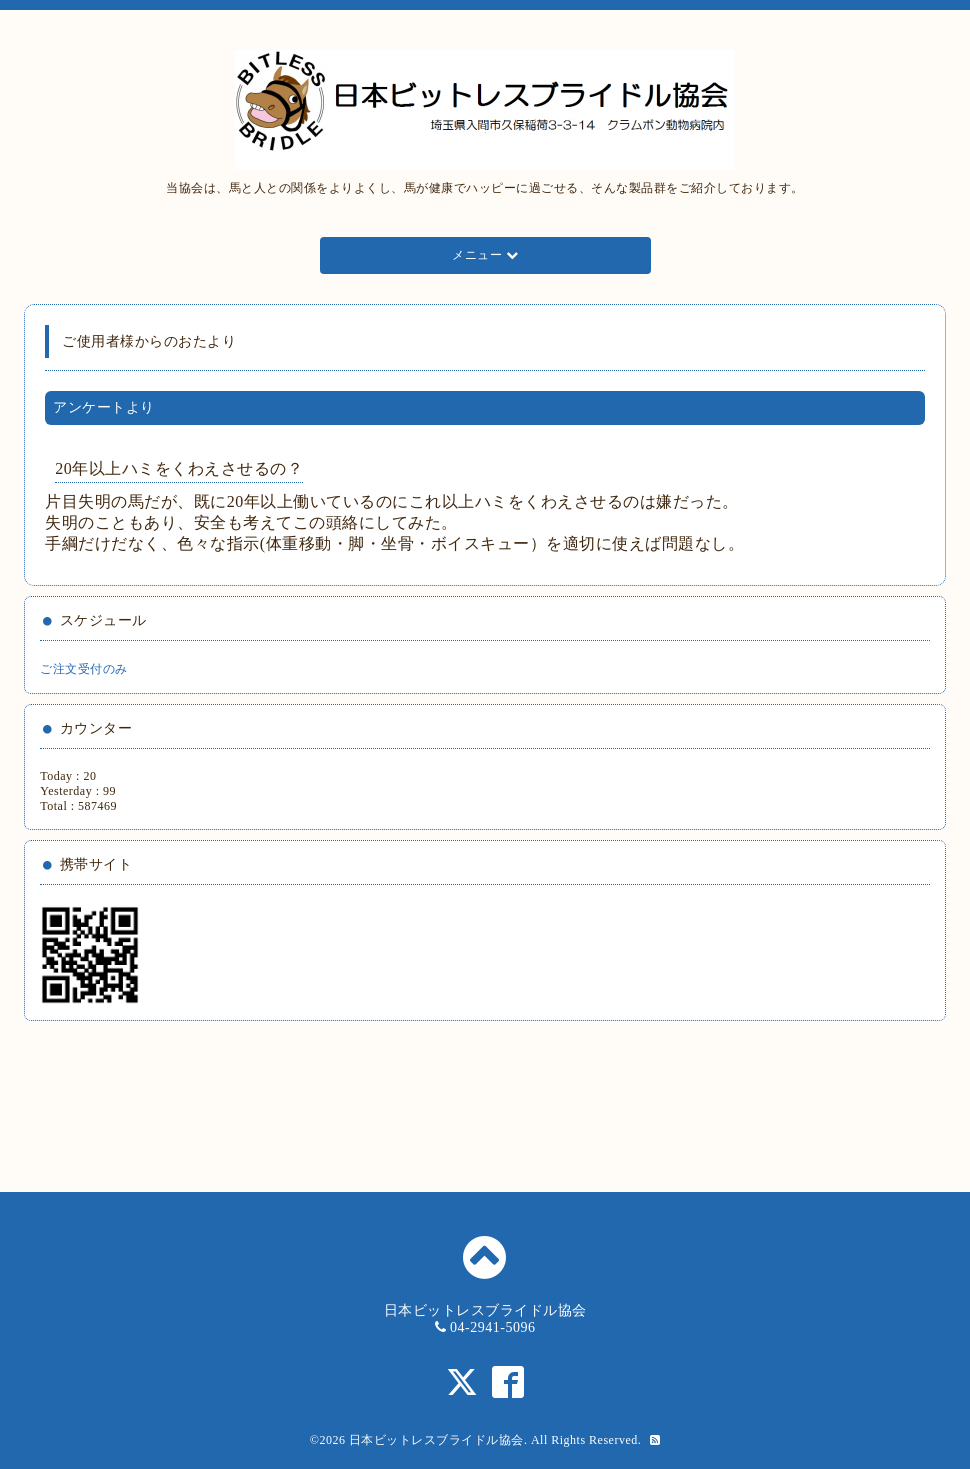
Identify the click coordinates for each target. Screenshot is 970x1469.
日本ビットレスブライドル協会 (436, 1440)
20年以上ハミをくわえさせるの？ (179, 468)
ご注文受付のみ (84, 669)
